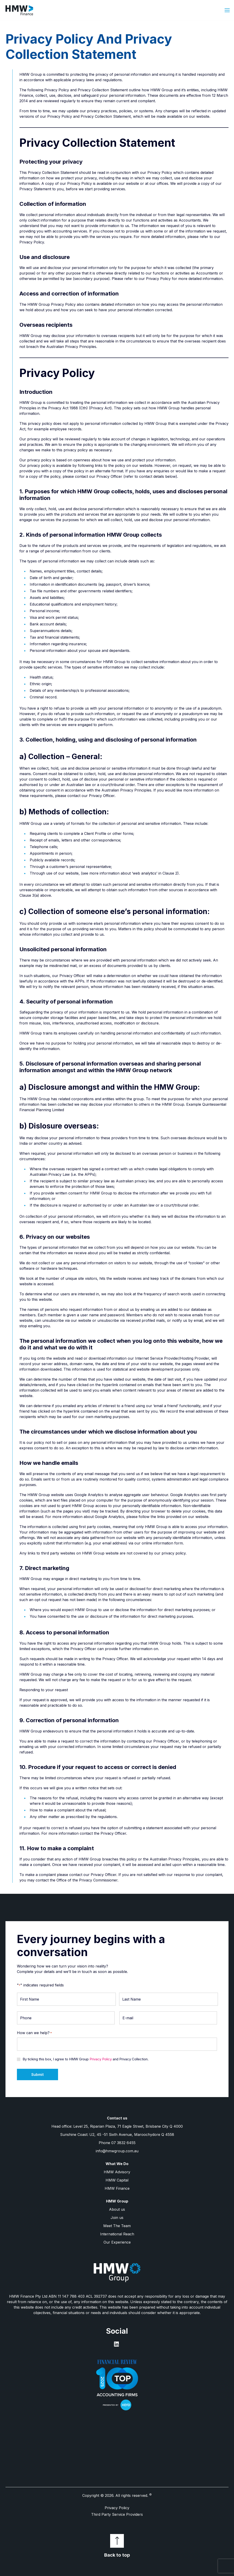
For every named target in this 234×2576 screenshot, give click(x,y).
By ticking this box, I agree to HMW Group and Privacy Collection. (86, 2059)
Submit (37, 2074)
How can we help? (34, 2033)
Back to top (117, 2555)
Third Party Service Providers (117, 2514)
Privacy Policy (101, 2059)
